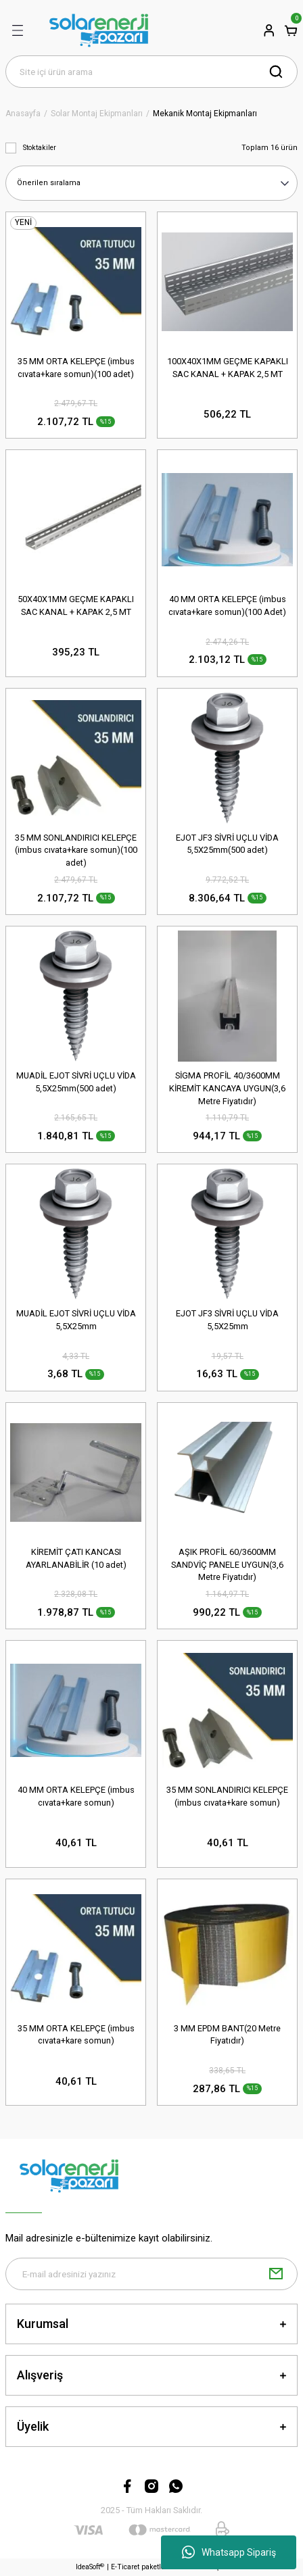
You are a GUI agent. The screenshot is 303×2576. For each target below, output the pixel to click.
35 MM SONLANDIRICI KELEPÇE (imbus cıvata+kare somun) (227, 1796)
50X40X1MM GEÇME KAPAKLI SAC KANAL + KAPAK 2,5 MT (76, 605)
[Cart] (291, 30)
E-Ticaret (125, 2567)
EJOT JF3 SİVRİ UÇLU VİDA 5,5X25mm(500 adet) (227, 844)
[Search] (151, 71)
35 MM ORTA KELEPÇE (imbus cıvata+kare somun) (76, 2034)
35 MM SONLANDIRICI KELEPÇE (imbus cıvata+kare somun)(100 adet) (76, 850)
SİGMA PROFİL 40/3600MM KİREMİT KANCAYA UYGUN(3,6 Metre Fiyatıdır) (227, 1088)
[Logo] (98, 30)
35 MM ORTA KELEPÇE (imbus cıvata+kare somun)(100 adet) (76, 367)
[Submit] (276, 2274)
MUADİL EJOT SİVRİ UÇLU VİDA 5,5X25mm (76, 1319)
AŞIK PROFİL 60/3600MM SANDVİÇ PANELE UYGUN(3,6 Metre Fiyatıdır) (227, 1565)
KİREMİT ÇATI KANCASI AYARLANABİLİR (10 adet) (76, 1558)
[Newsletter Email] (151, 2274)
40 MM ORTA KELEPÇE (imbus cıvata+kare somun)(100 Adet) (227, 605)
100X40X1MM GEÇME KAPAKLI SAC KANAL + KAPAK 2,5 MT (227, 367)
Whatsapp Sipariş (229, 2552)
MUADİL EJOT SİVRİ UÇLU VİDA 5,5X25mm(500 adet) (76, 1081)
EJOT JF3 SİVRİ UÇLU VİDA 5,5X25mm (227, 1319)
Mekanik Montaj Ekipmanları (205, 113)
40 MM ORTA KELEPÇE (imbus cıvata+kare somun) (76, 1796)
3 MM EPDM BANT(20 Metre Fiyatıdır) (227, 2034)
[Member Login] (269, 30)
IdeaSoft (90, 2566)
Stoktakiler (39, 147)
